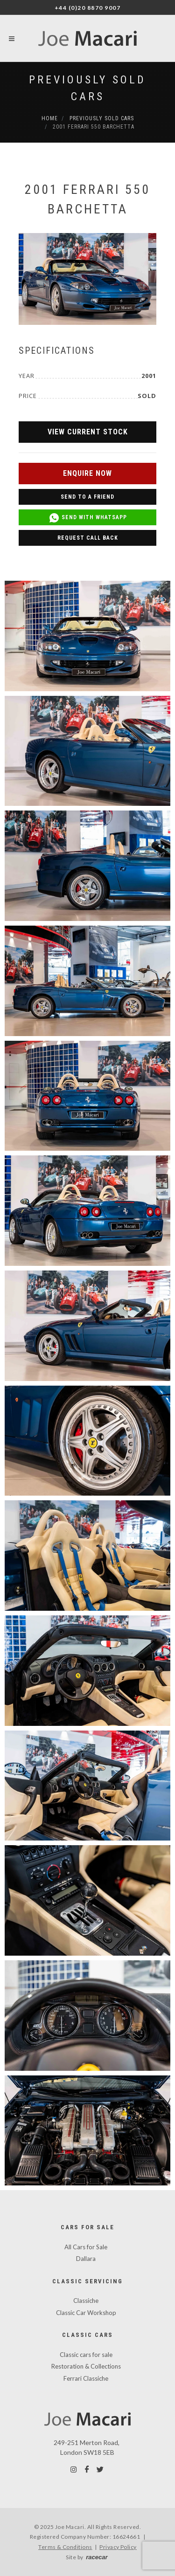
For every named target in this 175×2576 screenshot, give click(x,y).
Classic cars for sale (86, 2354)
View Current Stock (88, 431)
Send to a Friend (87, 497)
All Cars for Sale (85, 2247)
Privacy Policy (118, 2546)
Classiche (85, 2300)
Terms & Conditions (65, 2546)
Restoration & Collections (86, 2366)
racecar (96, 2557)
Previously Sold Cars (102, 118)
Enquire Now (87, 473)
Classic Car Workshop (86, 2312)
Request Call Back (87, 538)
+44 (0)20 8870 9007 (88, 7)
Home (50, 118)
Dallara (86, 2258)
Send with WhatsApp (88, 517)
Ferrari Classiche (85, 2378)
